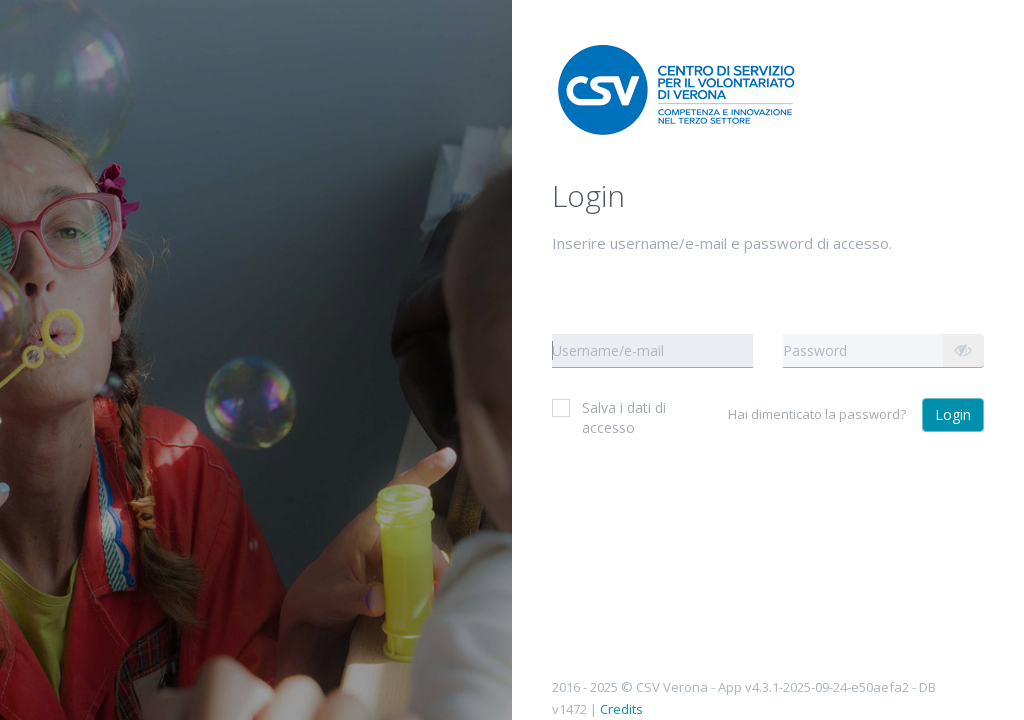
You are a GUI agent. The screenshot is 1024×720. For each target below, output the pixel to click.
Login (953, 414)
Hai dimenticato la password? (817, 414)
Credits (621, 709)
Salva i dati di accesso (609, 417)
